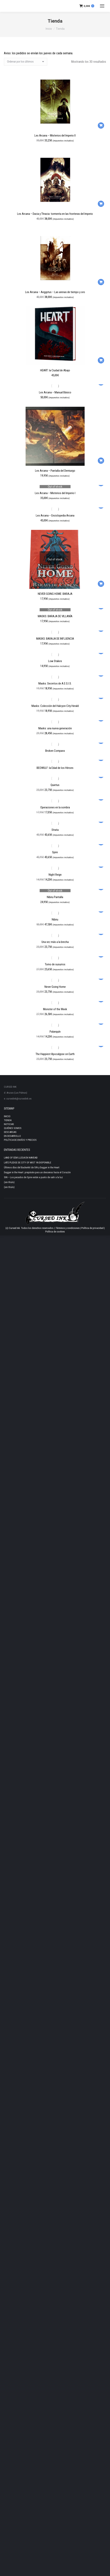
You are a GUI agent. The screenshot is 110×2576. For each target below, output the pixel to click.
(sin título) (9, 1182)
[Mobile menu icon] (102, 6)
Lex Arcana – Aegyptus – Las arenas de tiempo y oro (55, 292)
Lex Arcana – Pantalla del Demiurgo (55, 470)
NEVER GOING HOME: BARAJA (55, 594)
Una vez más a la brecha (55, 942)
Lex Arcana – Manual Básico (55, 392)
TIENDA (7, 1120)
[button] (101, 125)
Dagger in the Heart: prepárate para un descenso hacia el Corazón (37, 1172)
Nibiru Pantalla (55, 897)
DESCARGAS (10, 1132)
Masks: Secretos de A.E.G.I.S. (55, 683)
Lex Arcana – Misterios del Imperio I (55, 493)
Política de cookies (55, 1231)
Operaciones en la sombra (55, 807)
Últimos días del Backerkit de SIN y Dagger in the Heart (31, 1167)
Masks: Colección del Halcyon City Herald (55, 706)
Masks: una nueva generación (55, 728)
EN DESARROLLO (12, 1135)
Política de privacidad (92, 1228)
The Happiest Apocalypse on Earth (55, 1054)
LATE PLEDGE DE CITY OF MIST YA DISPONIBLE (27, 1162)
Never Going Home (55, 987)
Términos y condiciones (67, 1228)
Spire (55, 852)
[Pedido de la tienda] (25, 62)
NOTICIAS (9, 1124)
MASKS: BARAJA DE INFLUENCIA (55, 638)
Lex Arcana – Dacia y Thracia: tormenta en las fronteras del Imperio (55, 214)
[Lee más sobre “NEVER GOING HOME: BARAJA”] (101, 584)
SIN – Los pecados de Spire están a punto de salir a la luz (33, 1177)
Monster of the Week (55, 1009)
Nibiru (55, 919)
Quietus (55, 785)
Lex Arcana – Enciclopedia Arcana (55, 515)
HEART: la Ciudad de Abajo (55, 370)
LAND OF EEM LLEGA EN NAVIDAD (21, 1157)
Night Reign (55, 874)
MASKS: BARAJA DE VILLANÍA (55, 616)
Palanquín (55, 1031)
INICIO (7, 1116)
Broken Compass (55, 751)
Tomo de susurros (55, 964)
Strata (55, 830)
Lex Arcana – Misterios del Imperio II (55, 135)
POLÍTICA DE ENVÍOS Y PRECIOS (20, 1139)
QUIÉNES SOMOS (12, 1128)
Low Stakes (55, 661)
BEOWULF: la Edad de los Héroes (55, 768)
